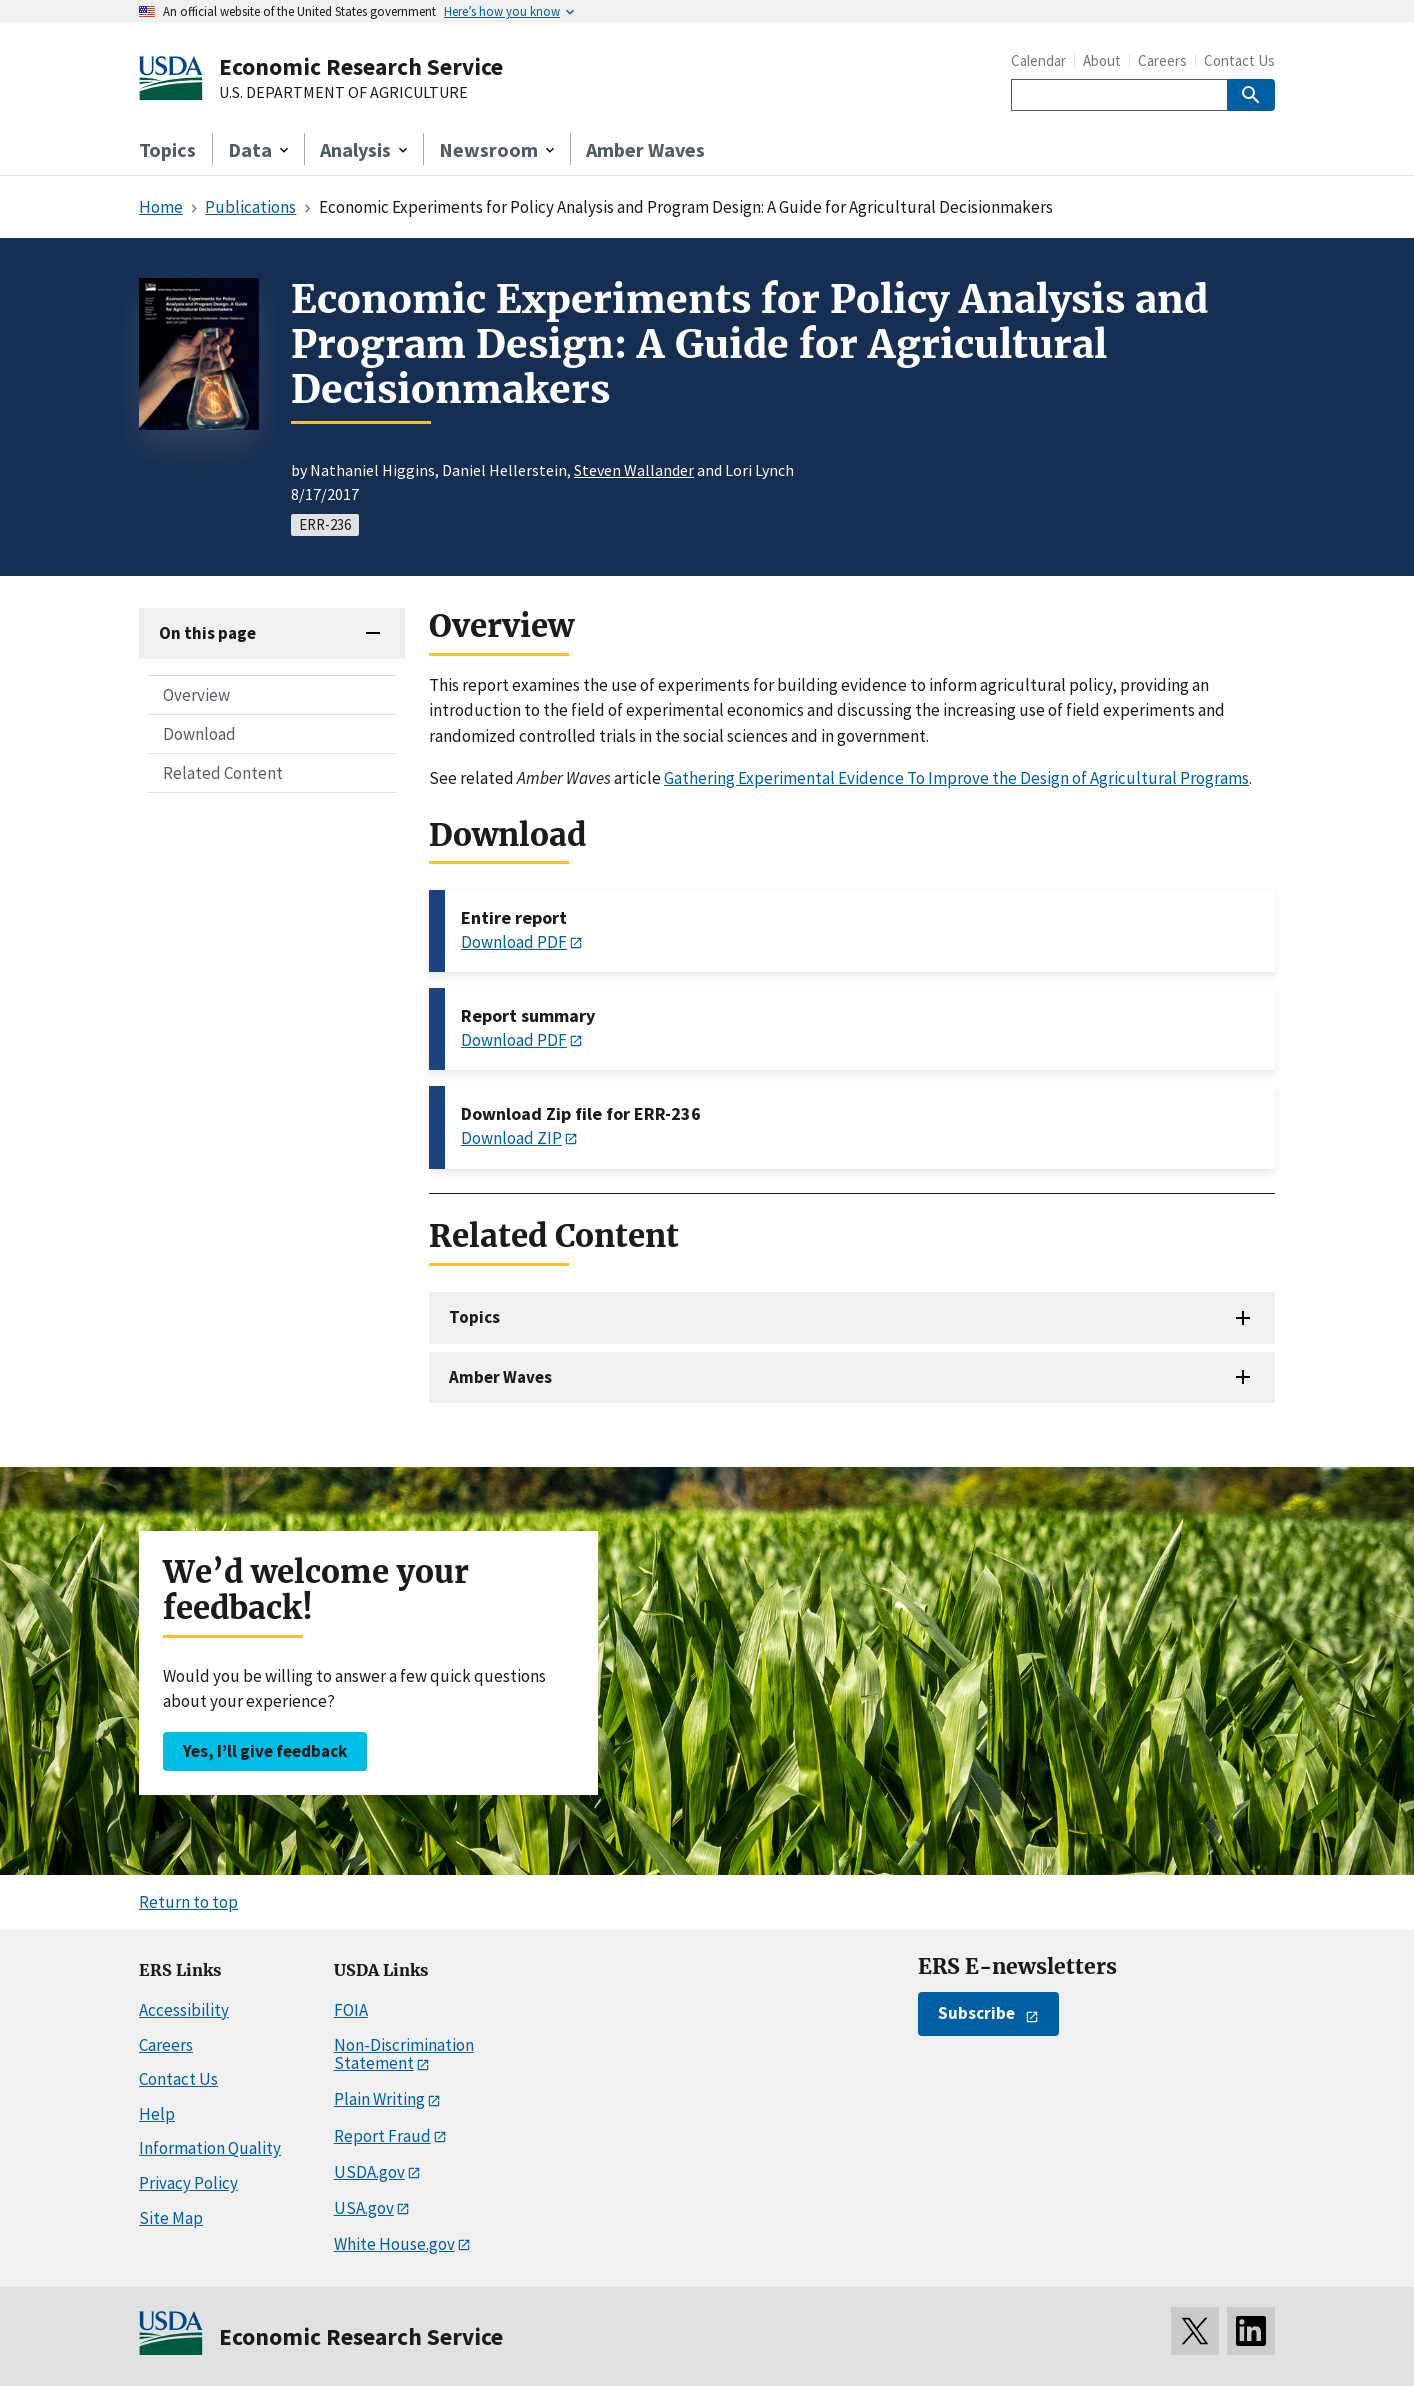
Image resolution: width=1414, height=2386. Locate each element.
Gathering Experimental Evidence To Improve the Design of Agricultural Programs (956, 778)
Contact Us (1239, 60)
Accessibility (184, 2010)
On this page (207, 633)
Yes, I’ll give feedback (265, 1751)
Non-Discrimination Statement (404, 2054)
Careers (1162, 60)
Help (157, 2114)
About (1102, 60)
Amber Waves (645, 149)
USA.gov (364, 2208)
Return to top (188, 1902)
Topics (167, 149)
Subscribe (976, 2013)
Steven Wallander (634, 470)
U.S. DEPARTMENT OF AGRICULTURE (343, 93)
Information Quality (210, 2148)
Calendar (1038, 60)
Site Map (171, 2218)
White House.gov (394, 2244)
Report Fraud (382, 2136)
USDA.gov (369, 2172)
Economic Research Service (361, 66)
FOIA (351, 2010)
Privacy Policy (188, 2183)
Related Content (223, 773)
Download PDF (514, 942)
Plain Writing (379, 2099)
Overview (196, 695)
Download (199, 734)
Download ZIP (511, 1138)
